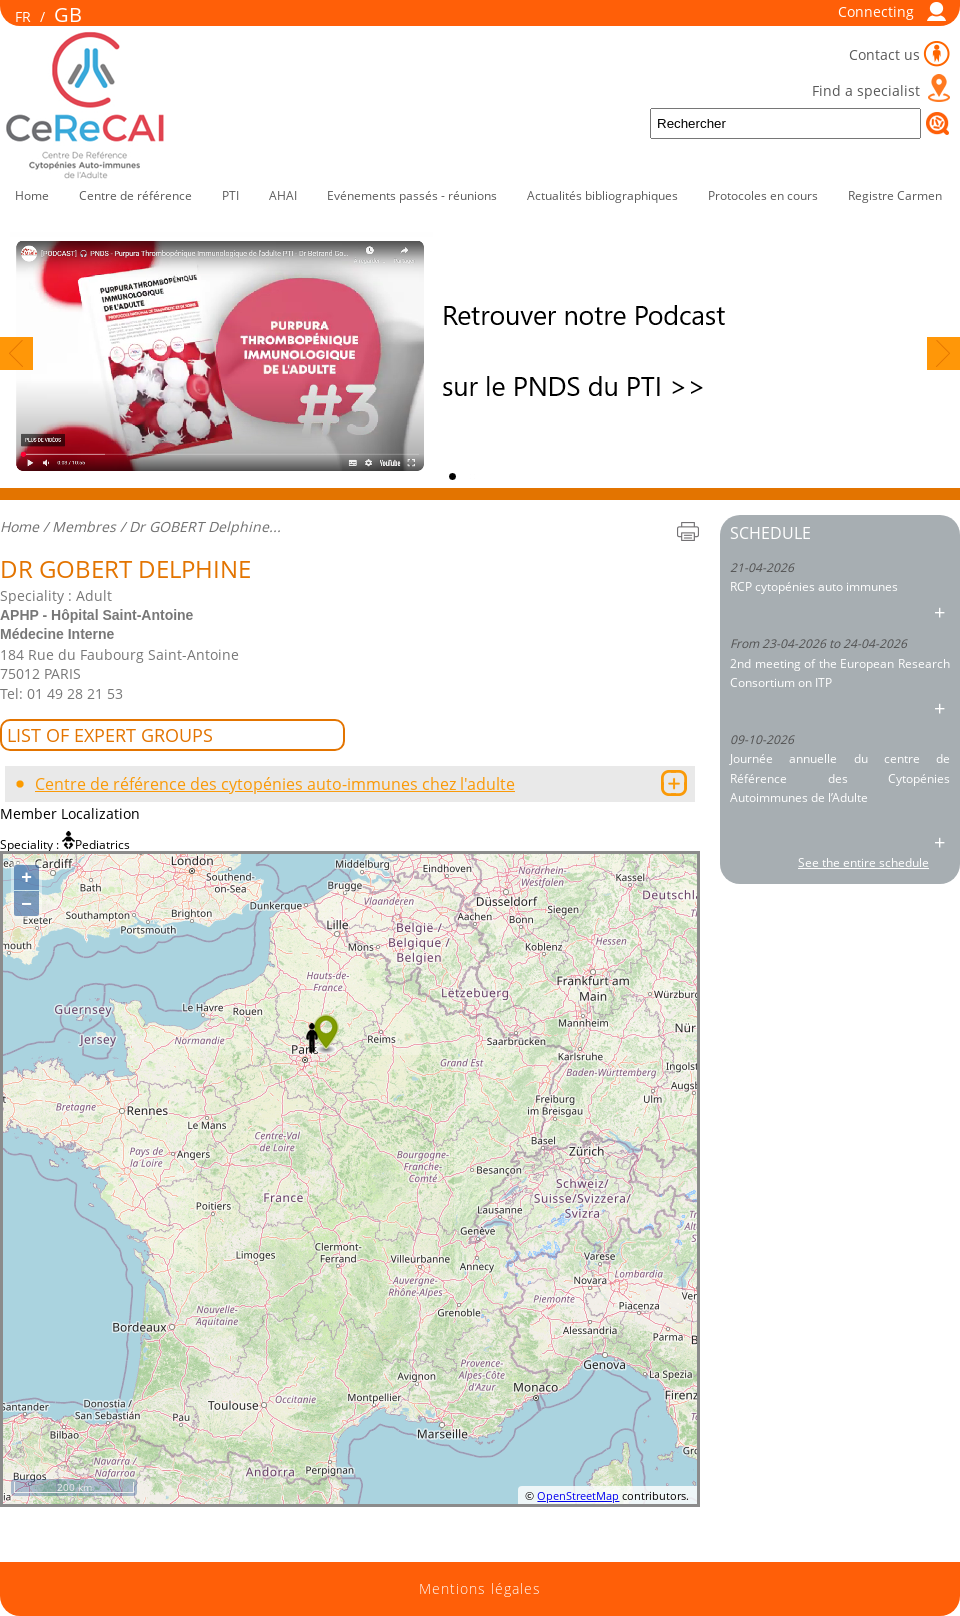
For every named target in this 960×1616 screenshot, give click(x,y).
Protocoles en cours (763, 195)
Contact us (884, 54)
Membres (84, 526)
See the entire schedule (863, 862)
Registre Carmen (895, 195)
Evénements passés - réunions (412, 195)
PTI (230, 195)
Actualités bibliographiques (602, 195)
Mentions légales (480, 1589)
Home (32, 195)
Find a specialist (866, 90)
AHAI (283, 195)
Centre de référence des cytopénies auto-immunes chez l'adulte (275, 784)
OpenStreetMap (578, 1495)
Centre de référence (135, 195)
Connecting (876, 11)
